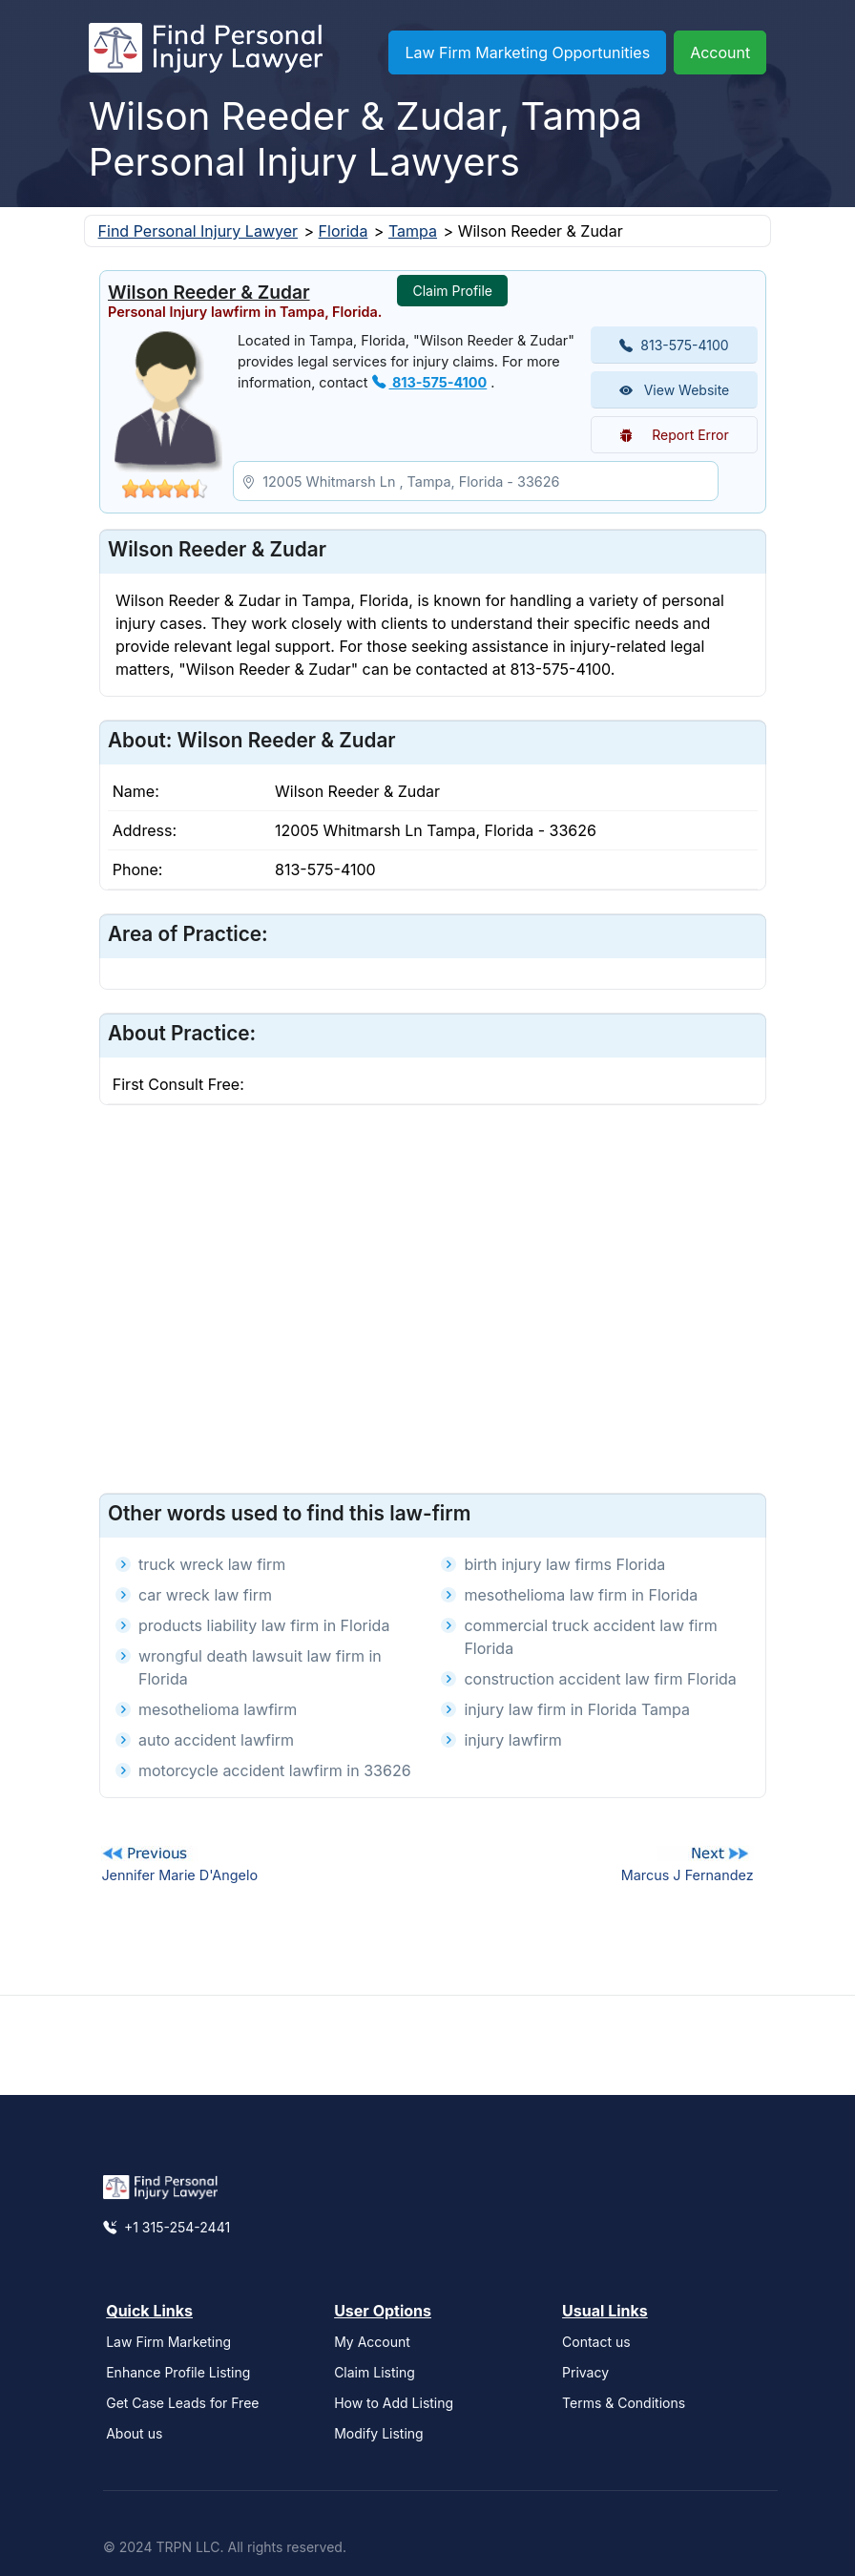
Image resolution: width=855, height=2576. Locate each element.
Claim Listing (374, 2372)
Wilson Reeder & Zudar (209, 292)
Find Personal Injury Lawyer (198, 231)
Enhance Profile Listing (178, 2372)
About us (134, 2433)
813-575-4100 (430, 382)
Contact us (596, 2342)
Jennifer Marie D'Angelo (179, 1875)
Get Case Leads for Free (182, 2403)
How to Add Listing (393, 2403)
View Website (674, 390)
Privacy (585, 2372)
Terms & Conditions (623, 2403)
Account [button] (720, 52)
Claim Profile (452, 291)
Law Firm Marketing (168, 2342)
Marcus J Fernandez (687, 1875)
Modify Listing (379, 2433)
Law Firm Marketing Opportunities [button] (527, 52)
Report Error (674, 435)
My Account (372, 2342)
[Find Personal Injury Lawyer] (206, 52)
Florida (343, 231)
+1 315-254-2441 (166, 2227)
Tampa (412, 231)
